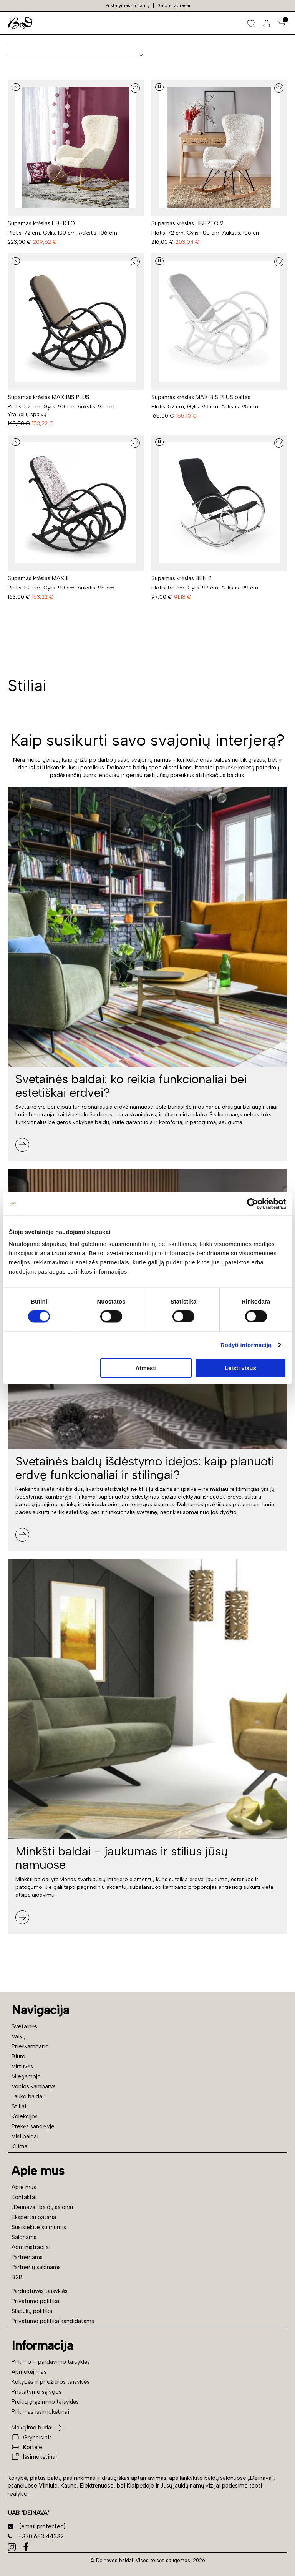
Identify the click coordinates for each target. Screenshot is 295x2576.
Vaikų (18, 2036)
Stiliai (19, 2106)
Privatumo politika (35, 2301)
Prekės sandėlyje (33, 2126)
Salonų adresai (173, 5)
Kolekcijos (25, 2116)
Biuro (18, 2056)
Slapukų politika (32, 2311)
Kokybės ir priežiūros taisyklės (50, 2381)
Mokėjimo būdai (32, 2427)
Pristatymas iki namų (127, 5)
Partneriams (27, 2257)
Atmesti (146, 1368)
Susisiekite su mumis (39, 2227)
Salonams (24, 2237)
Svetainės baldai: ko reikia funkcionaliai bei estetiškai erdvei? (131, 1086)
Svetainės (24, 2026)
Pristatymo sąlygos (36, 2391)
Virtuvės (22, 2066)
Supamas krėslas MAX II (38, 578)
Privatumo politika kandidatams (53, 2321)
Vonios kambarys (34, 2086)
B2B (17, 2277)
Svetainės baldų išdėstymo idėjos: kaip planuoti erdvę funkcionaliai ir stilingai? (144, 1468)
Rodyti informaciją (246, 1344)
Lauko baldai (28, 2096)
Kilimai (20, 2146)
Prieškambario (30, 2046)
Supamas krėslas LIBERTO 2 (187, 223)
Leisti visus (240, 1368)
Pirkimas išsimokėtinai (40, 2411)
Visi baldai (25, 2136)
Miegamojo (26, 2076)
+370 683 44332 (36, 2536)
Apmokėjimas (29, 2371)
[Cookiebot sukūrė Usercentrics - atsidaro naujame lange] (252, 1203)
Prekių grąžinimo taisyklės (45, 2401)
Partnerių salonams (36, 2267)
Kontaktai (24, 2197)
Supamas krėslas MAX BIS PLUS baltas (200, 397)
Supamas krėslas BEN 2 (181, 578)
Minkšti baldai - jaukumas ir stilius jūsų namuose (121, 1858)
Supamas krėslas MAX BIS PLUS (48, 397)
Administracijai (31, 2247)
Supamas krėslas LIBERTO (41, 223)
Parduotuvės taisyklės (40, 2291)
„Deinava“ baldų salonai (42, 2207)
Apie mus (24, 2187)
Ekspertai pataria (34, 2217)
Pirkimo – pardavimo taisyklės (51, 2361)
